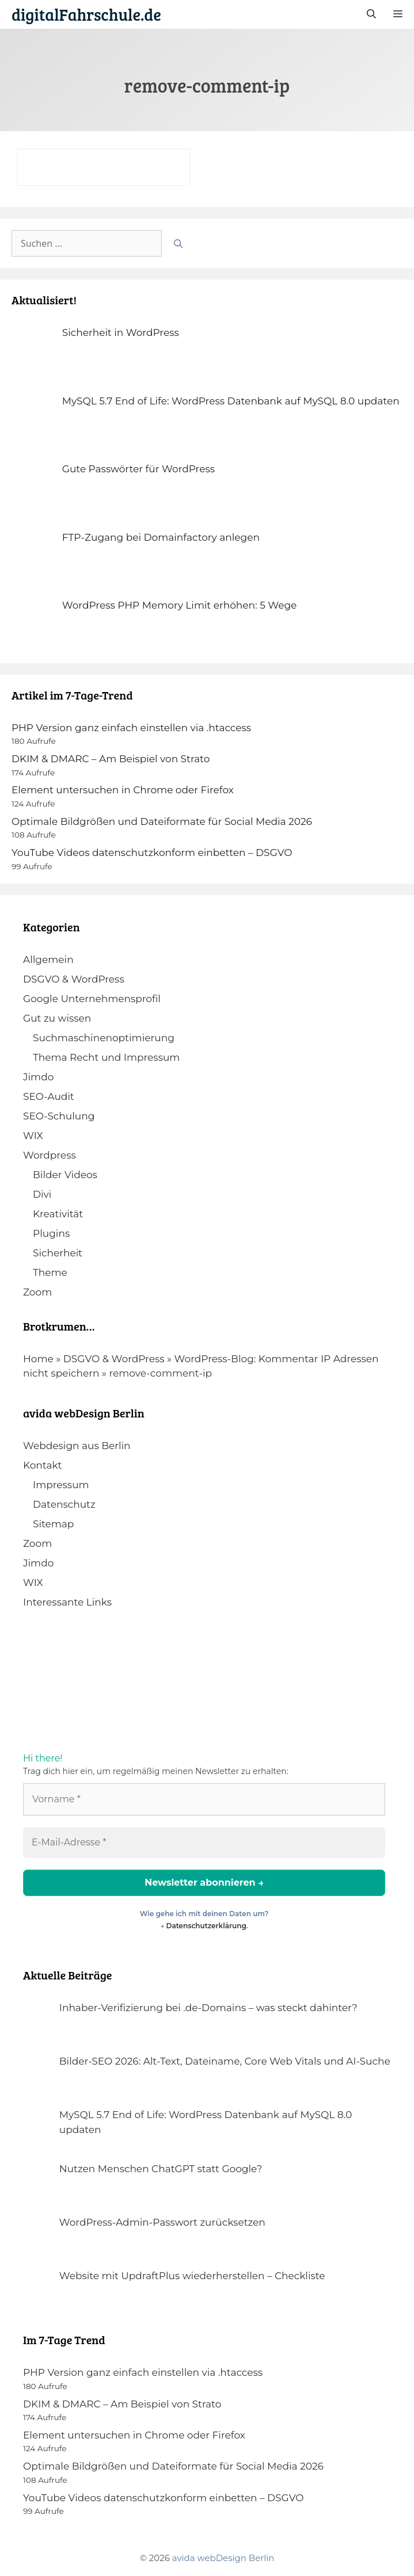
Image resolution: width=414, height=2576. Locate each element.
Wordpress (49, 1155)
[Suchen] (178, 243)
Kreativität (58, 1214)
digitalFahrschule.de (86, 14)
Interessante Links (67, 1602)
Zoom (37, 1292)
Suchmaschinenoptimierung (103, 1038)
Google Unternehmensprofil (92, 998)
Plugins (51, 1233)
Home (38, 1359)
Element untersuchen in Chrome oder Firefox (123, 790)
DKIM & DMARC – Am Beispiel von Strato (111, 759)
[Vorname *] (204, 1799)
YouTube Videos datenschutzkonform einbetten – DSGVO (152, 852)
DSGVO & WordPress (73, 979)
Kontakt (42, 1465)
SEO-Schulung (58, 1116)
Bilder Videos (65, 1174)
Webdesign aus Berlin (77, 1445)
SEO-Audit (48, 1096)
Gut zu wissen (57, 1018)
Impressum (61, 1484)
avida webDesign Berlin (223, 2557)
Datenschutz (64, 1504)
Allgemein (48, 959)
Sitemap (53, 1524)
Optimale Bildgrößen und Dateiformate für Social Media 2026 (162, 821)
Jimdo (38, 1077)
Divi (42, 1194)
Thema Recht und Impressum (106, 1057)
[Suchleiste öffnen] (371, 14)
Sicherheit (57, 1253)
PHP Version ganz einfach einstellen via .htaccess (131, 727)
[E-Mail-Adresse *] (204, 1842)
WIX (33, 1135)
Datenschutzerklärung (206, 1925)
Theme (50, 1272)
